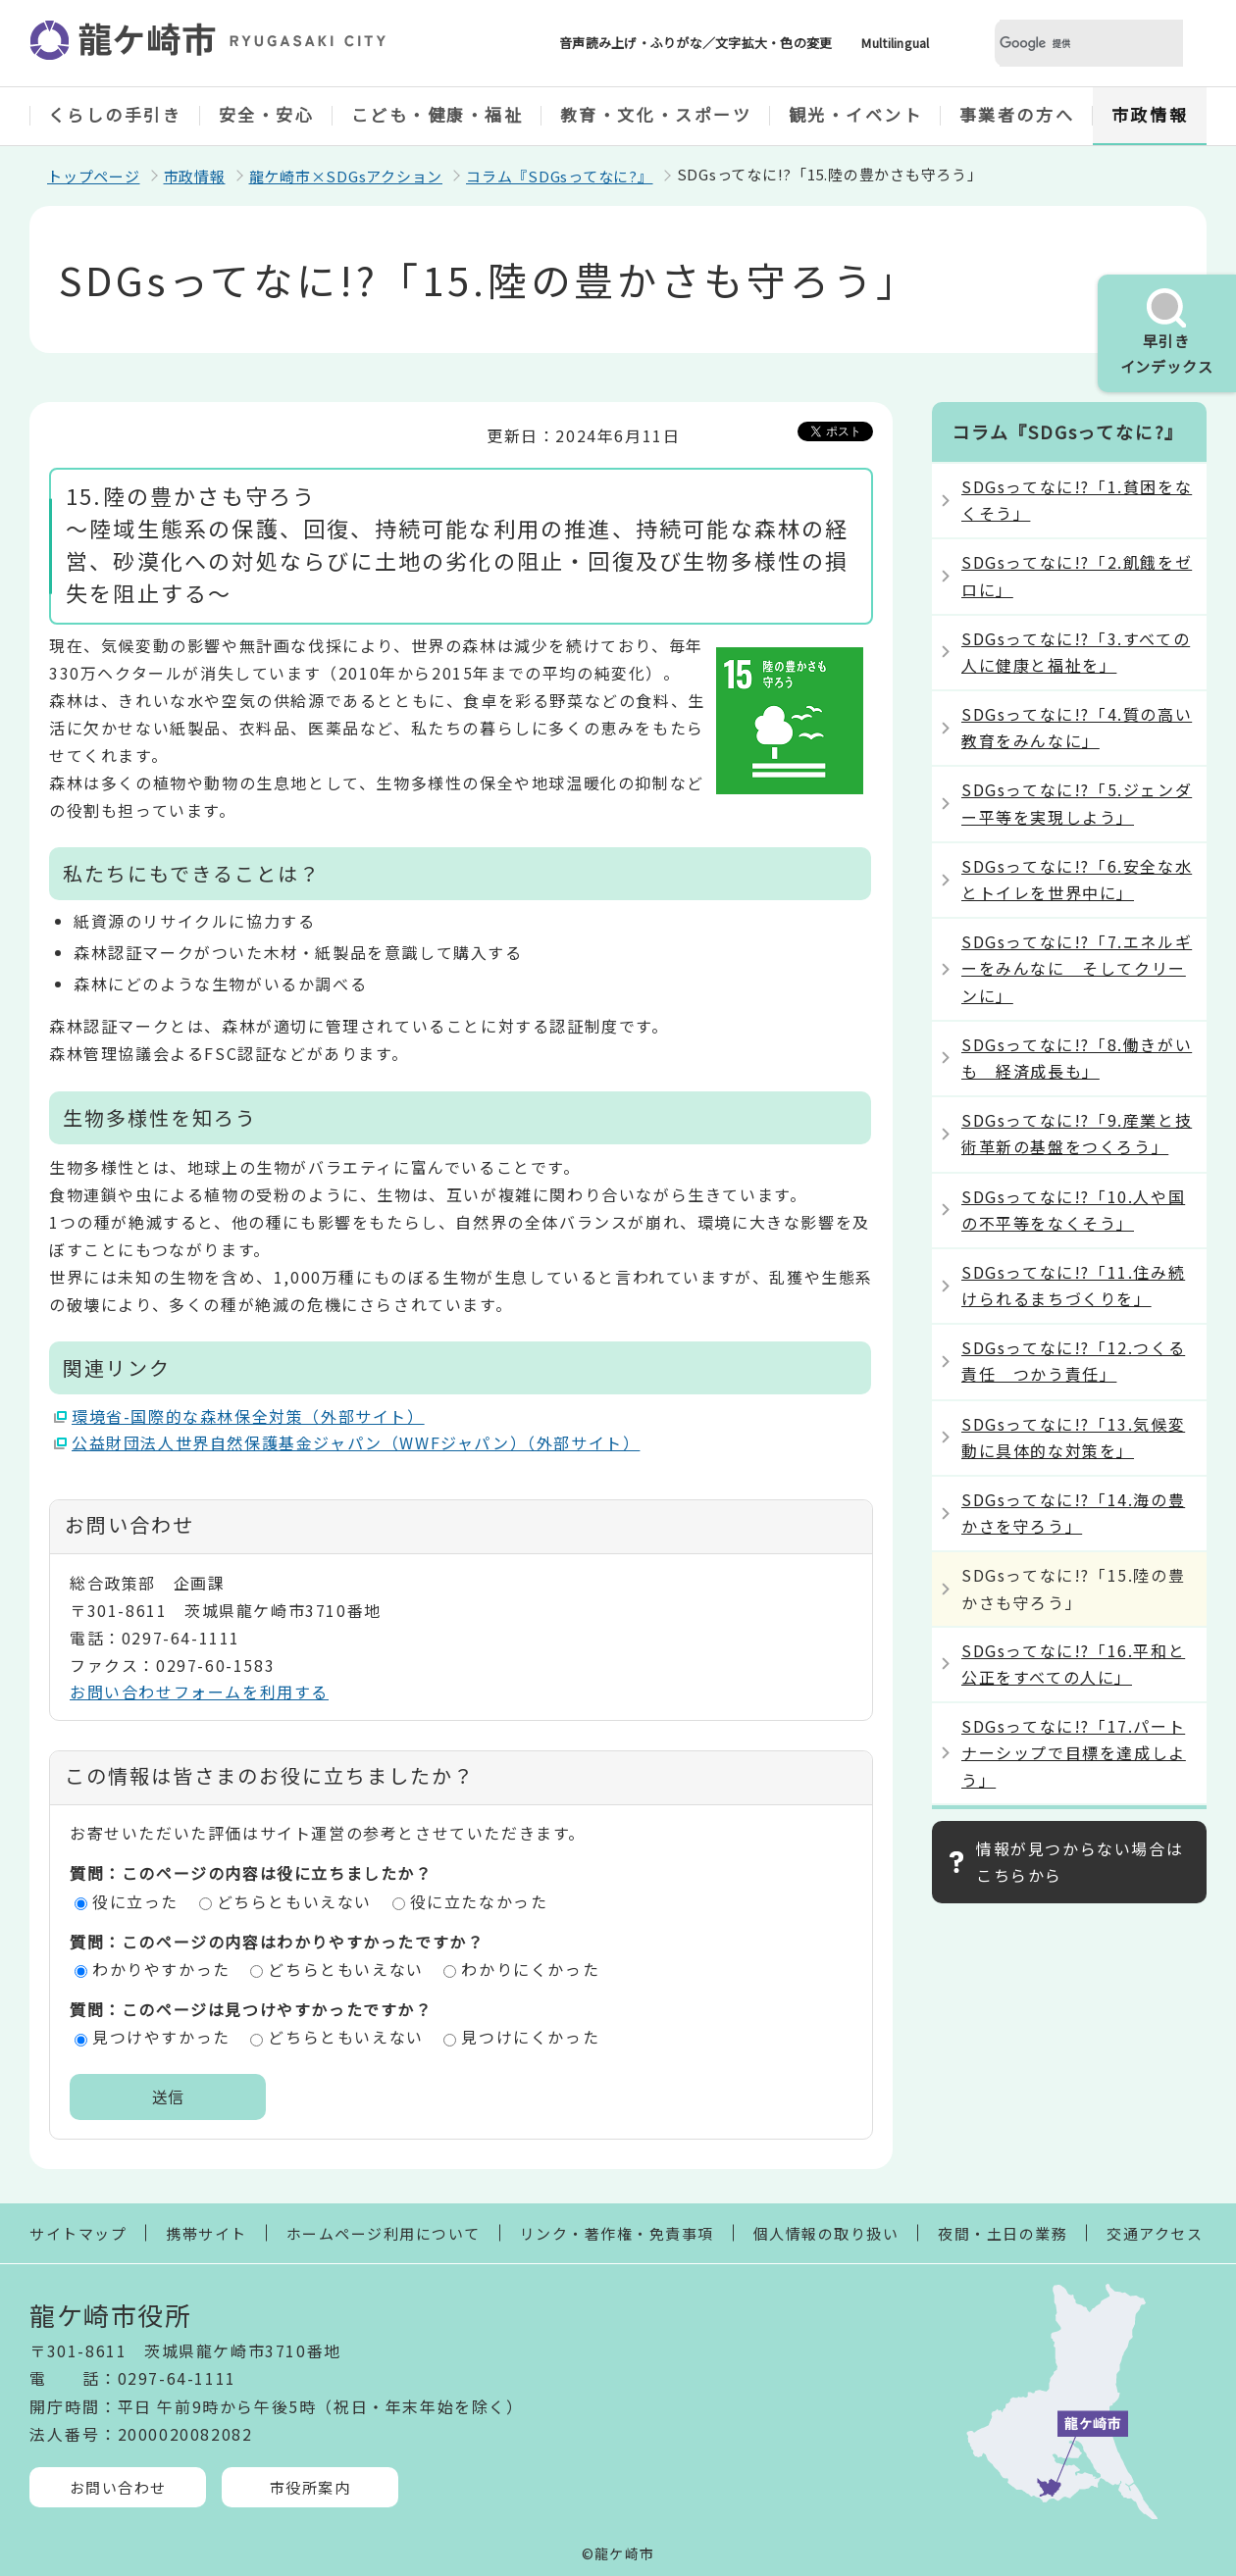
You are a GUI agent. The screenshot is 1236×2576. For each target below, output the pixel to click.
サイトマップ (78, 2233)
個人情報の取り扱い (826, 2233)
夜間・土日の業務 (1002, 2233)
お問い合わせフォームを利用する (199, 1691)
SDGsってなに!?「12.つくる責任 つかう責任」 (1073, 1361)
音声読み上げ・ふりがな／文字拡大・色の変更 (695, 42)
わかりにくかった (530, 1969)
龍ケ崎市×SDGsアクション (346, 176)
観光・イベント (856, 114)
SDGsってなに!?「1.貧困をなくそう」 (1076, 500)
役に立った (135, 1901)
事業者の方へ (1016, 114)
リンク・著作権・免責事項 (617, 2233)
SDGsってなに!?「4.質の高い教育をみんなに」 (1076, 727)
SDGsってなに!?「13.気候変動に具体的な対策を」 (1073, 1437)
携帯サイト (206, 2233)
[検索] (1065, 43)
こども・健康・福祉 (437, 114)
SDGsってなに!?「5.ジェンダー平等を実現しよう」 (1076, 803)
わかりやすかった (161, 1969)
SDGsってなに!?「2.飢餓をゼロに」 (1076, 575)
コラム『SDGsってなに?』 (559, 176)
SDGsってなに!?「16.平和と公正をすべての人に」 (1073, 1664)
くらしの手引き (115, 114)
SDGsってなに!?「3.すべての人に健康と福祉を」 (1075, 652)
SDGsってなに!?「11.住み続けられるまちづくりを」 (1073, 1285)
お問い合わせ (118, 2487)
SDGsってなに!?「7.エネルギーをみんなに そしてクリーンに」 (1076, 968)
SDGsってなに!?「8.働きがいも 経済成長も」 (1076, 1058)
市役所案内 (310, 2487)
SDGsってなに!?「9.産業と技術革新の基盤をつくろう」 (1076, 1133)
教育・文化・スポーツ (656, 114)
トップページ (93, 176)
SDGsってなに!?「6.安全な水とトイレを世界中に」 (1076, 879)
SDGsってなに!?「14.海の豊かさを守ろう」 (1073, 1513)
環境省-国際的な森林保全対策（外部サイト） (249, 1416)
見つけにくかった (530, 2036)
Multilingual (895, 42)
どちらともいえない (294, 1901)
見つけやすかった (161, 2036)
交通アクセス (1155, 2233)
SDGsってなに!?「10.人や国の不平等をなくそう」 (1073, 1210)
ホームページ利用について (383, 2233)
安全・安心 (267, 114)
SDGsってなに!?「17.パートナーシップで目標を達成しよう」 (1073, 1752)
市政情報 (1149, 114)
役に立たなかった (479, 1901)
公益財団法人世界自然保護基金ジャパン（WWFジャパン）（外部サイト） (356, 1442)
